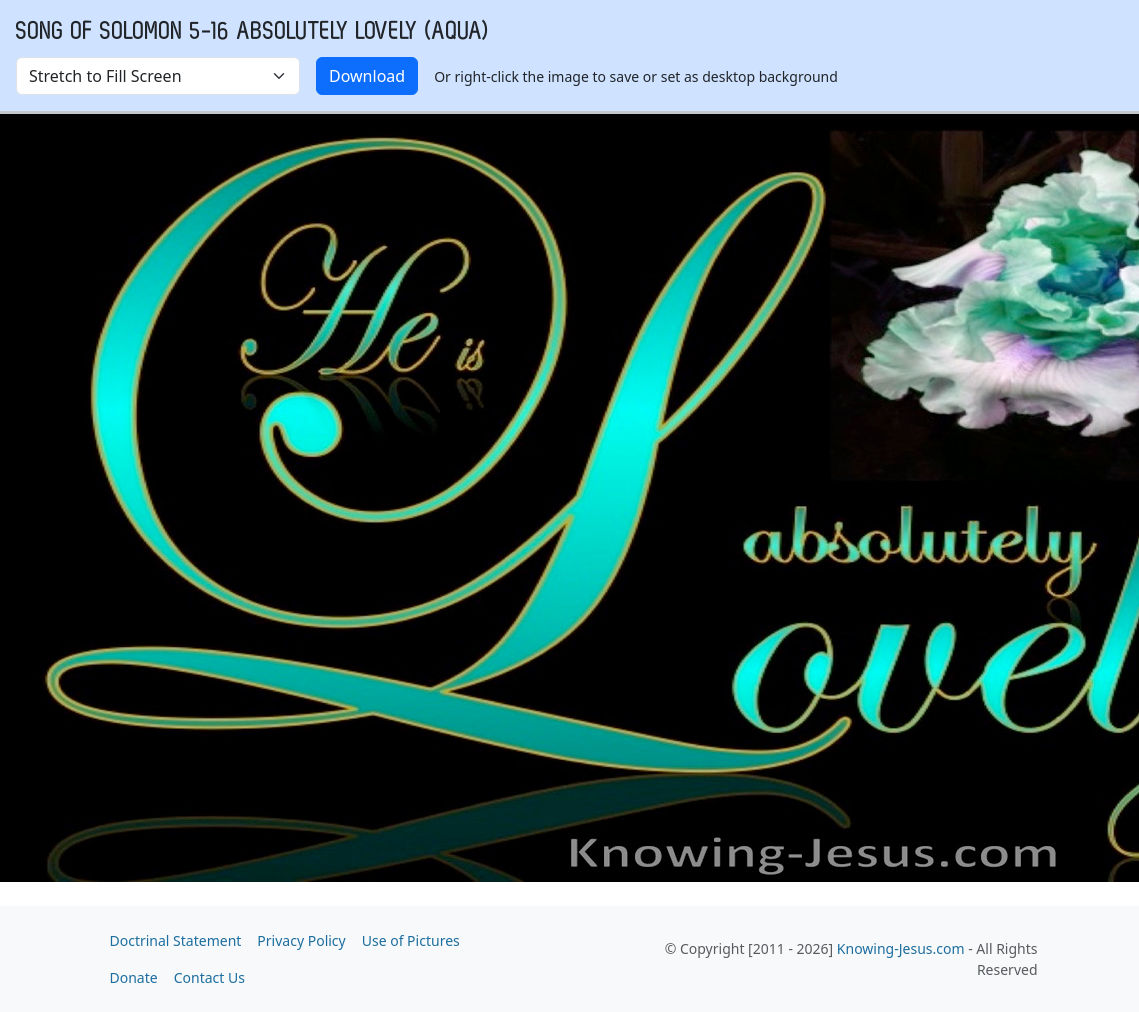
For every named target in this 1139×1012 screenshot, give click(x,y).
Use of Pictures (411, 940)
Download (367, 76)
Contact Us (209, 977)
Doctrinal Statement (176, 940)
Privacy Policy (301, 940)
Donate (134, 977)
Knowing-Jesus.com (901, 948)
